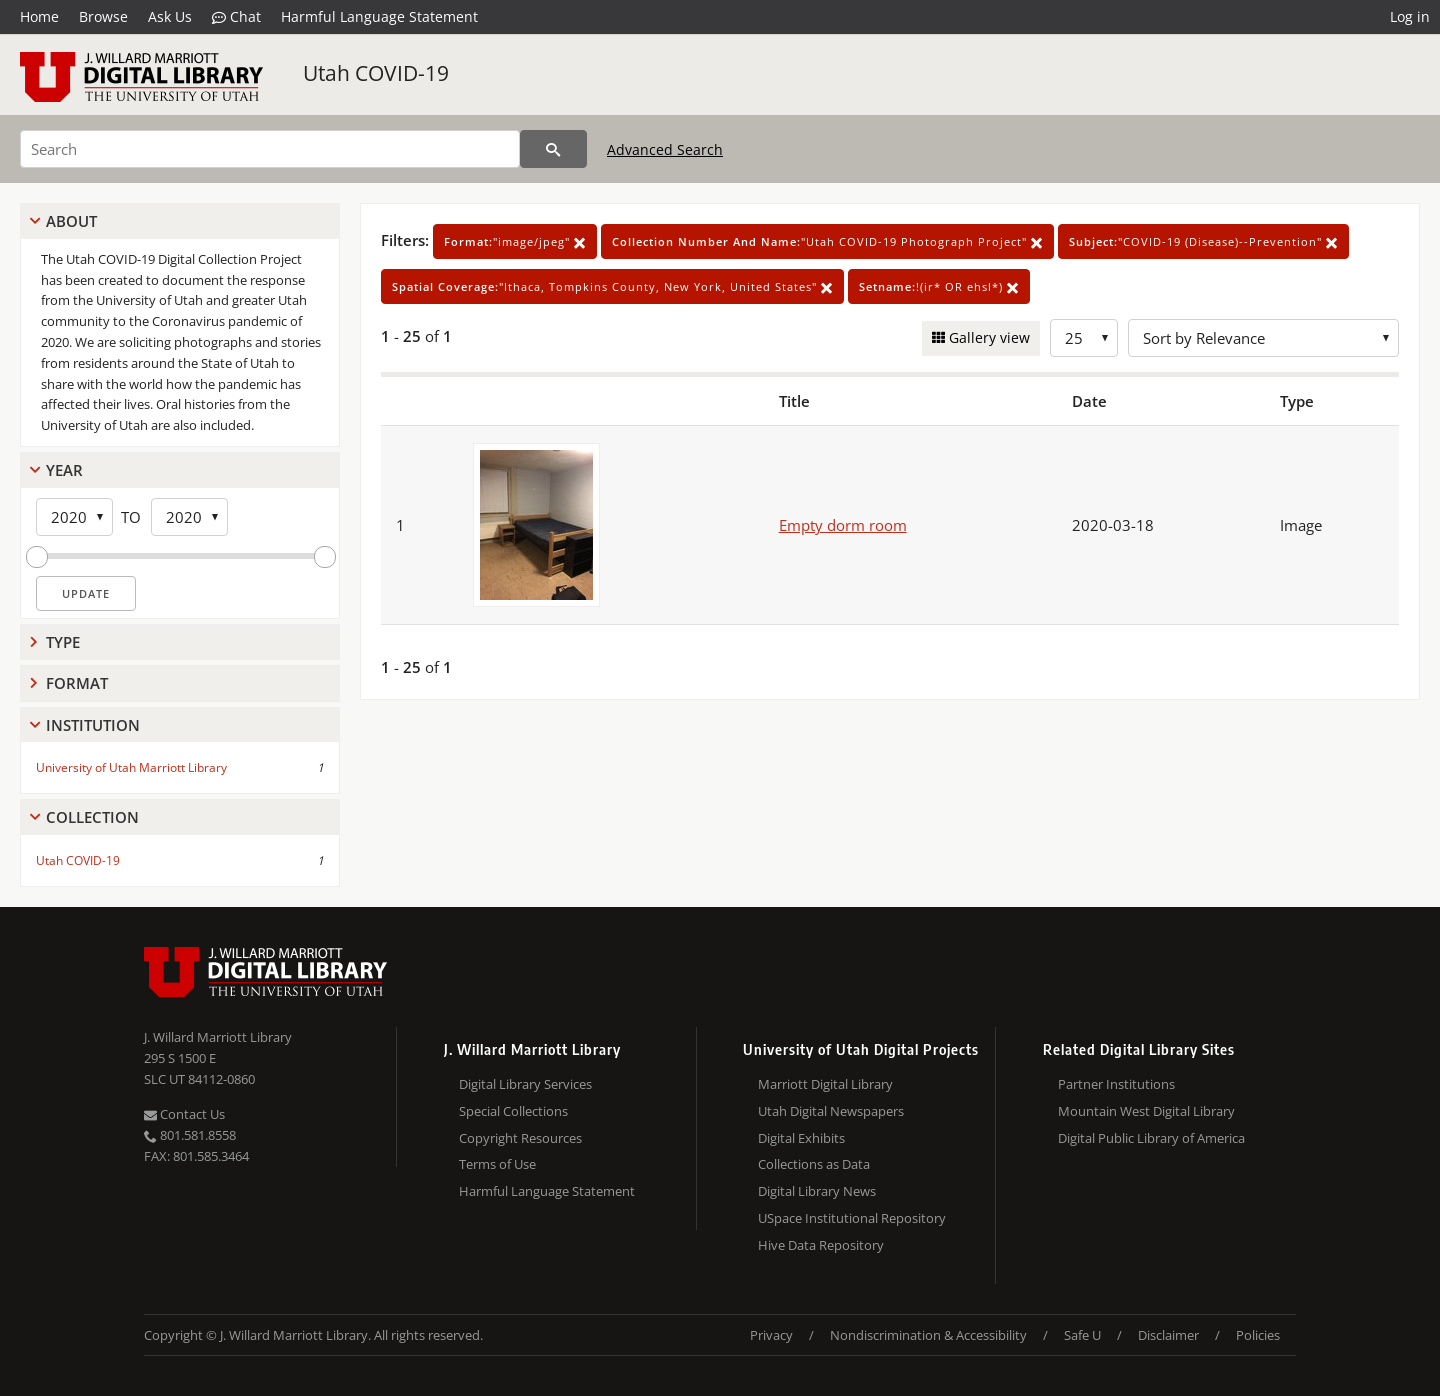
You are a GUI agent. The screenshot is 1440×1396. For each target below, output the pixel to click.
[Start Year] (74, 517)
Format (77, 683)
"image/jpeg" (515, 241)
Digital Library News (817, 1191)
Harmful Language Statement (379, 16)
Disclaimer (1168, 1335)
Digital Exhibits (801, 1138)
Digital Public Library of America (1151, 1138)
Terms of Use (497, 1164)
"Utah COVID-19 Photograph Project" (827, 241)
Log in (1410, 16)
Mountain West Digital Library (1146, 1111)
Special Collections (513, 1111)
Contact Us (184, 1114)
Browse (103, 16)
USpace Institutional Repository (852, 1218)
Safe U (1082, 1335)
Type (63, 642)
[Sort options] (1263, 338)
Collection (92, 817)
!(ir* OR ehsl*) (939, 286)
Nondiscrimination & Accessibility (928, 1335)
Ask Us (170, 16)
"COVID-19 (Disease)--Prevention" (1203, 241)
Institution (93, 725)
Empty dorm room (843, 525)
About (71, 221)
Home (39, 16)
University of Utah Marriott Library (131, 767)
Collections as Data (814, 1164)
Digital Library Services (525, 1084)
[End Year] (189, 517)
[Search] (270, 149)
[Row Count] (1084, 338)
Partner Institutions (1116, 1084)
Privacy (771, 1335)
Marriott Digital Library (825, 1084)
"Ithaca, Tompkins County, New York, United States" (612, 286)
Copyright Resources (520, 1138)
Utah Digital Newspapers (831, 1111)
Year (64, 470)
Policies (1258, 1335)
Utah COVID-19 (376, 73)
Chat (236, 17)
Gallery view (987, 337)
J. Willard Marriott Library (218, 1037)
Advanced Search (665, 149)
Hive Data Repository (821, 1245)
